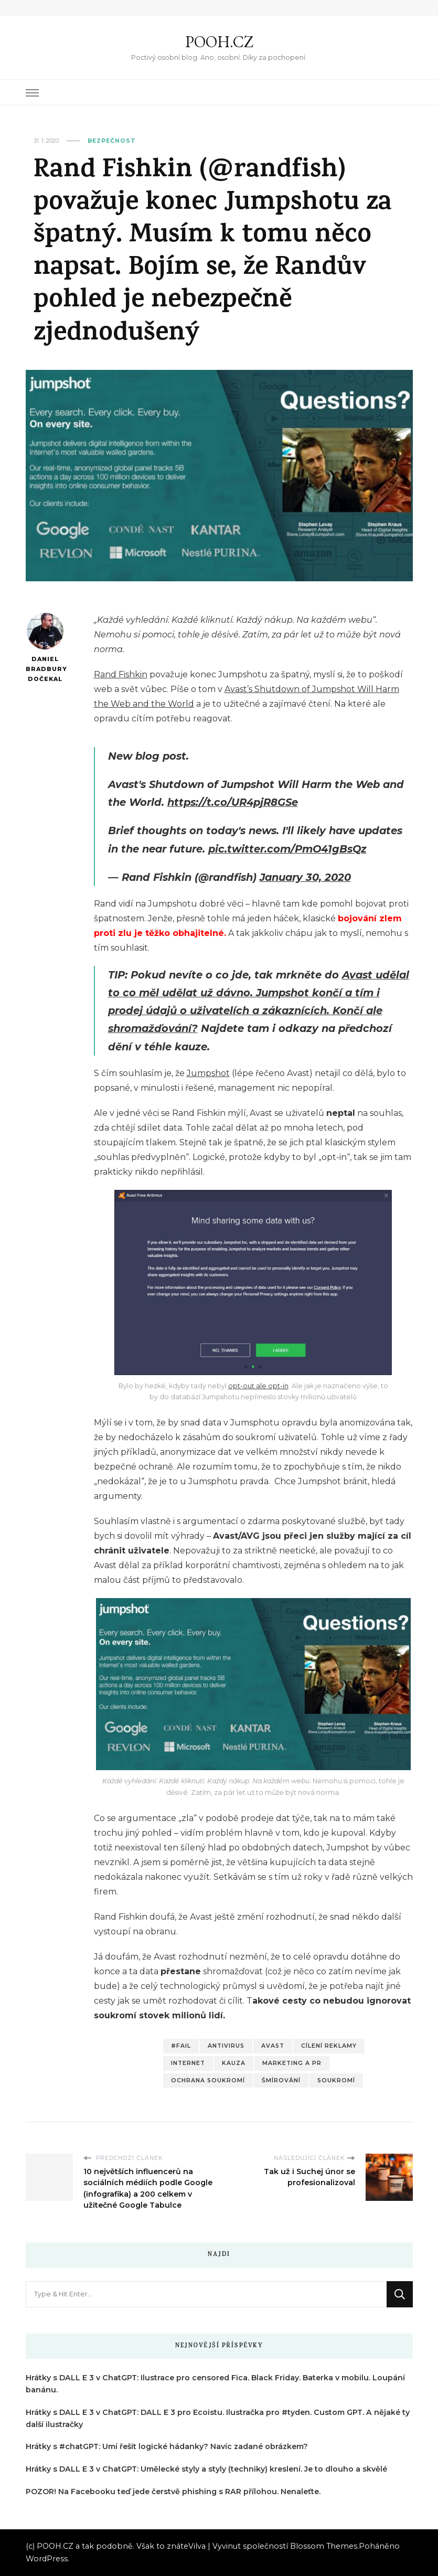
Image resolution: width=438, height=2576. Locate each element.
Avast (272, 2045)
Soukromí (336, 2080)
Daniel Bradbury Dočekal (45, 647)
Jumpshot (208, 1073)
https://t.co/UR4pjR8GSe (232, 802)
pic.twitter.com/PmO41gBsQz (287, 849)
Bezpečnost (112, 140)
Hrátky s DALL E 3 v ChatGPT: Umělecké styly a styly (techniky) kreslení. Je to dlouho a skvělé (206, 2469)
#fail (181, 2045)
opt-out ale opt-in (258, 1386)
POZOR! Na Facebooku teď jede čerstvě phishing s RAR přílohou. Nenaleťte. (173, 2491)
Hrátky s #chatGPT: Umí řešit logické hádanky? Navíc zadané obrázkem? (167, 2446)
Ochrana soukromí (208, 2080)
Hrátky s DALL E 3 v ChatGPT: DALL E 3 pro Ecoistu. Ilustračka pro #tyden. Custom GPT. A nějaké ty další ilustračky (218, 2418)
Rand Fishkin (120, 674)
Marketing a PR (292, 2063)
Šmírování (281, 2080)
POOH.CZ (219, 41)
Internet (188, 2063)
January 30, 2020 (305, 877)
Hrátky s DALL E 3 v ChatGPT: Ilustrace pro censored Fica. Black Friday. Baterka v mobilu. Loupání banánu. (215, 2383)
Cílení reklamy (329, 2045)
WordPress (47, 2558)
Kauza (233, 2063)
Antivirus (226, 2045)
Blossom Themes (323, 2546)
